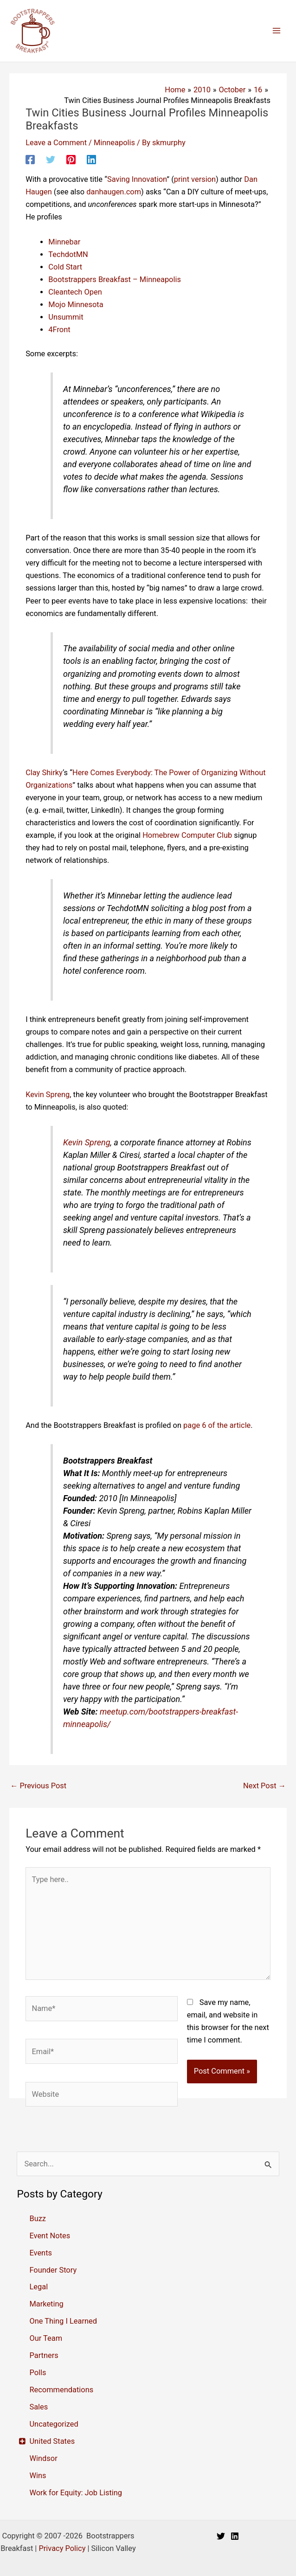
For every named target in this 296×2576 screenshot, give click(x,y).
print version (195, 179)
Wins (37, 2475)
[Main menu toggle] (276, 30)
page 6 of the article (217, 1425)
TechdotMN (68, 254)
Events (40, 2252)
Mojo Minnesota (75, 304)
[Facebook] (30, 160)
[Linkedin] (91, 160)
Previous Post (38, 1785)
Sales (38, 2407)
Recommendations (61, 2389)
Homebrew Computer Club (187, 835)
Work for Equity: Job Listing (75, 2492)
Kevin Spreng (48, 1094)
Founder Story (53, 2270)
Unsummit (65, 317)
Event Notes (49, 2235)
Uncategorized (53, 2424)
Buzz (37, 2218)
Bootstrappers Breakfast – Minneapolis (114, 279)
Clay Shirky (44, 772)
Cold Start (65, 267)
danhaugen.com (113, 191)
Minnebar (64, 242)
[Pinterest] (71, 160)
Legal (38, 2286)
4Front (59, 329)
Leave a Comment (56, 142)
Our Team (45, 2338)
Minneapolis (114, 142)
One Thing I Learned (63, 2321)
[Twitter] (50, 160)
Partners (43, 2355)
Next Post (264, 1785)
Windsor (43, 2458)
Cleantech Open (75, 292)
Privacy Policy (62, 2548)
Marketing (46, 2304)
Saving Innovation (137, 179)
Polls (37, 2372)
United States (52, 2441)
